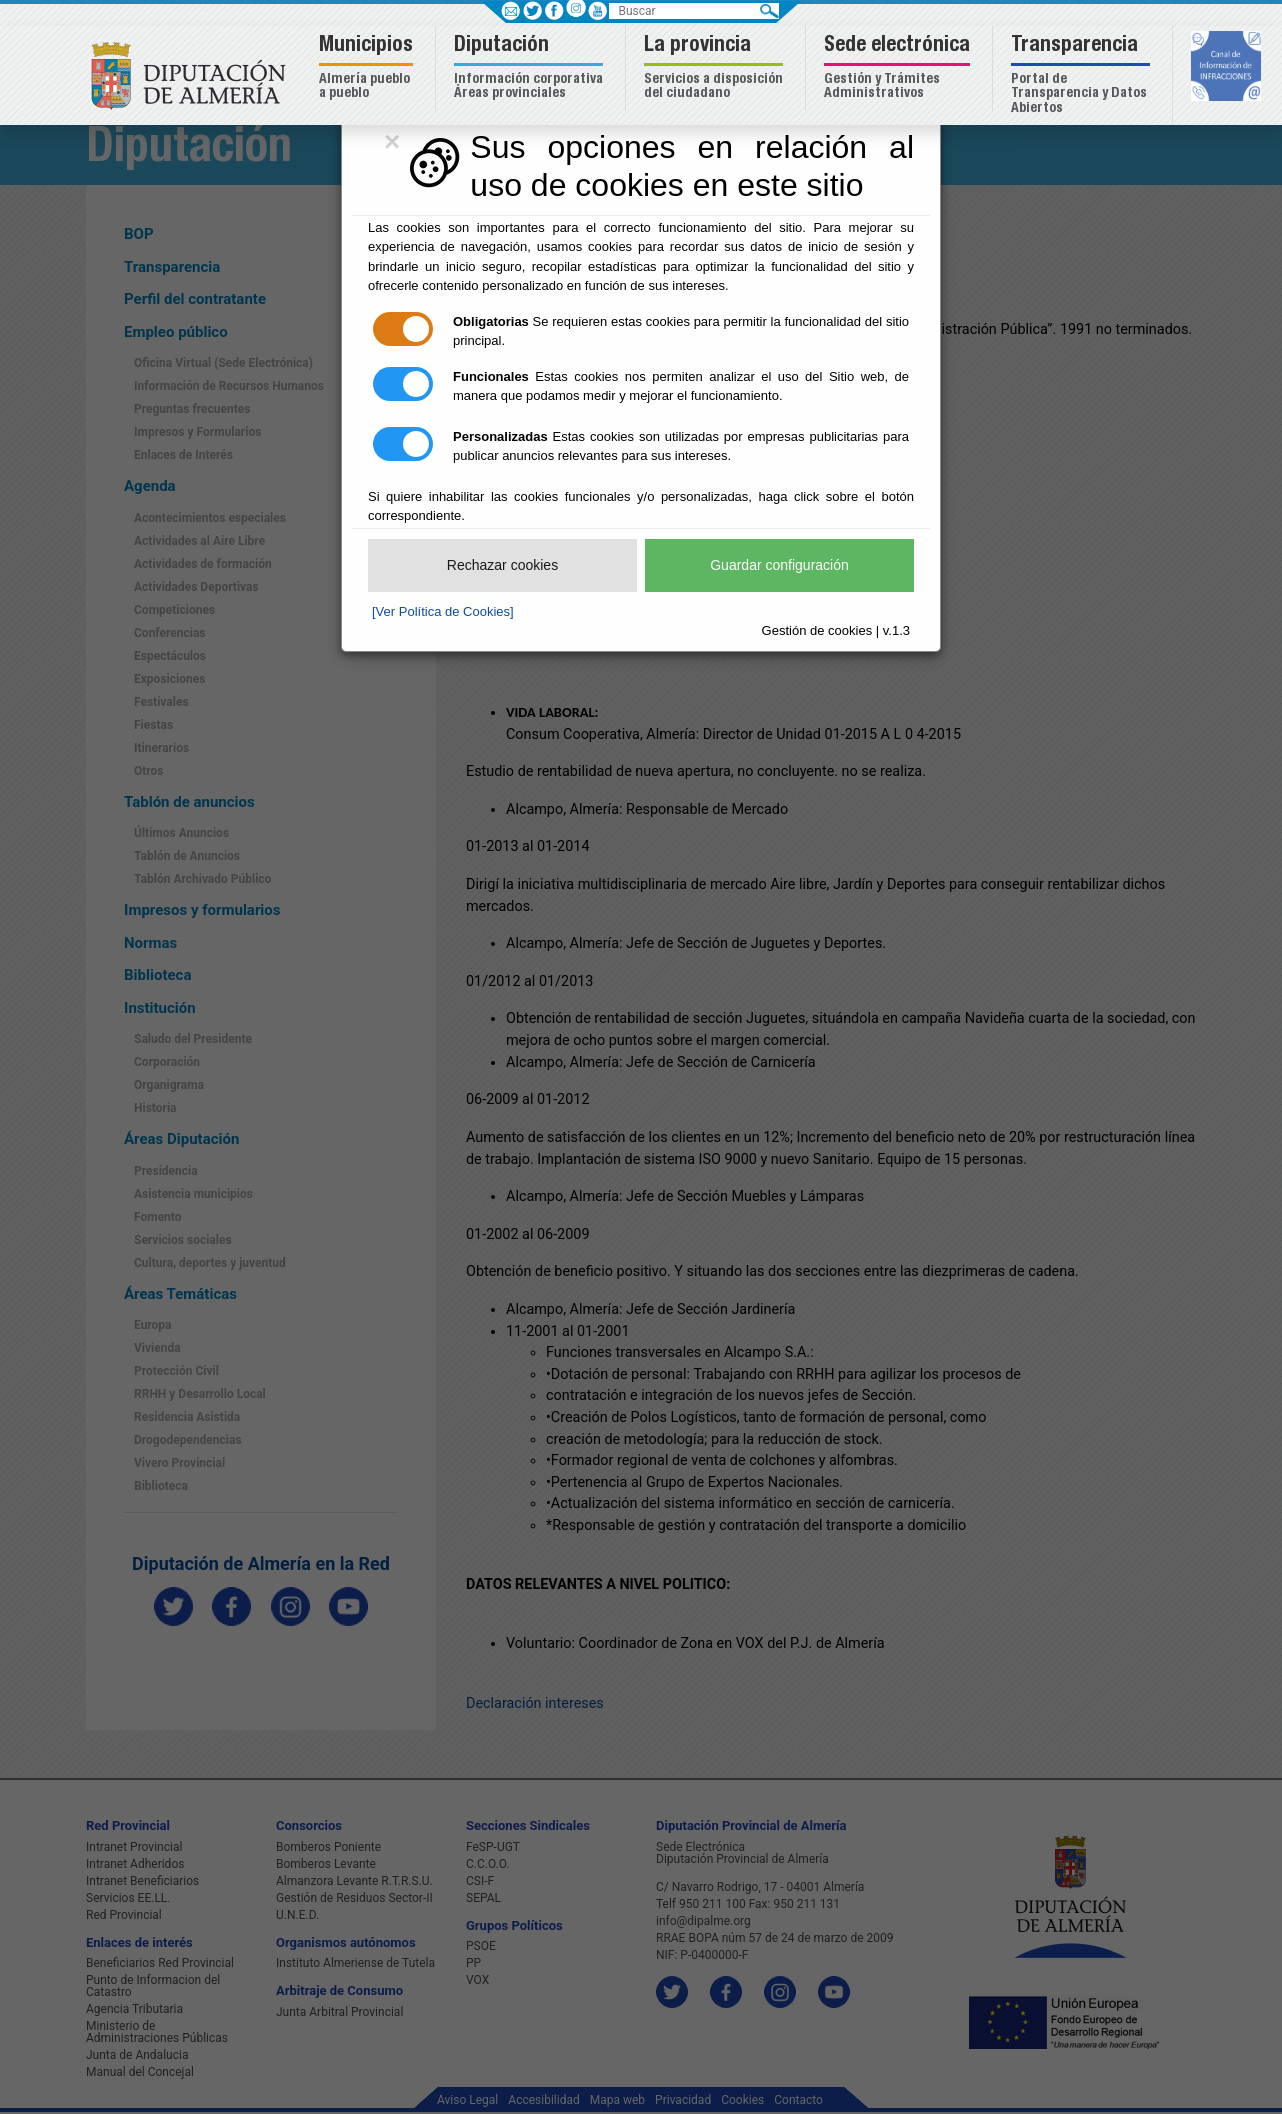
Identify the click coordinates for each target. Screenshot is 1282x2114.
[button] (368, 68)
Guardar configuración (779, 565)
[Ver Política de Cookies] (443, 611)
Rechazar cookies (502, 565)
